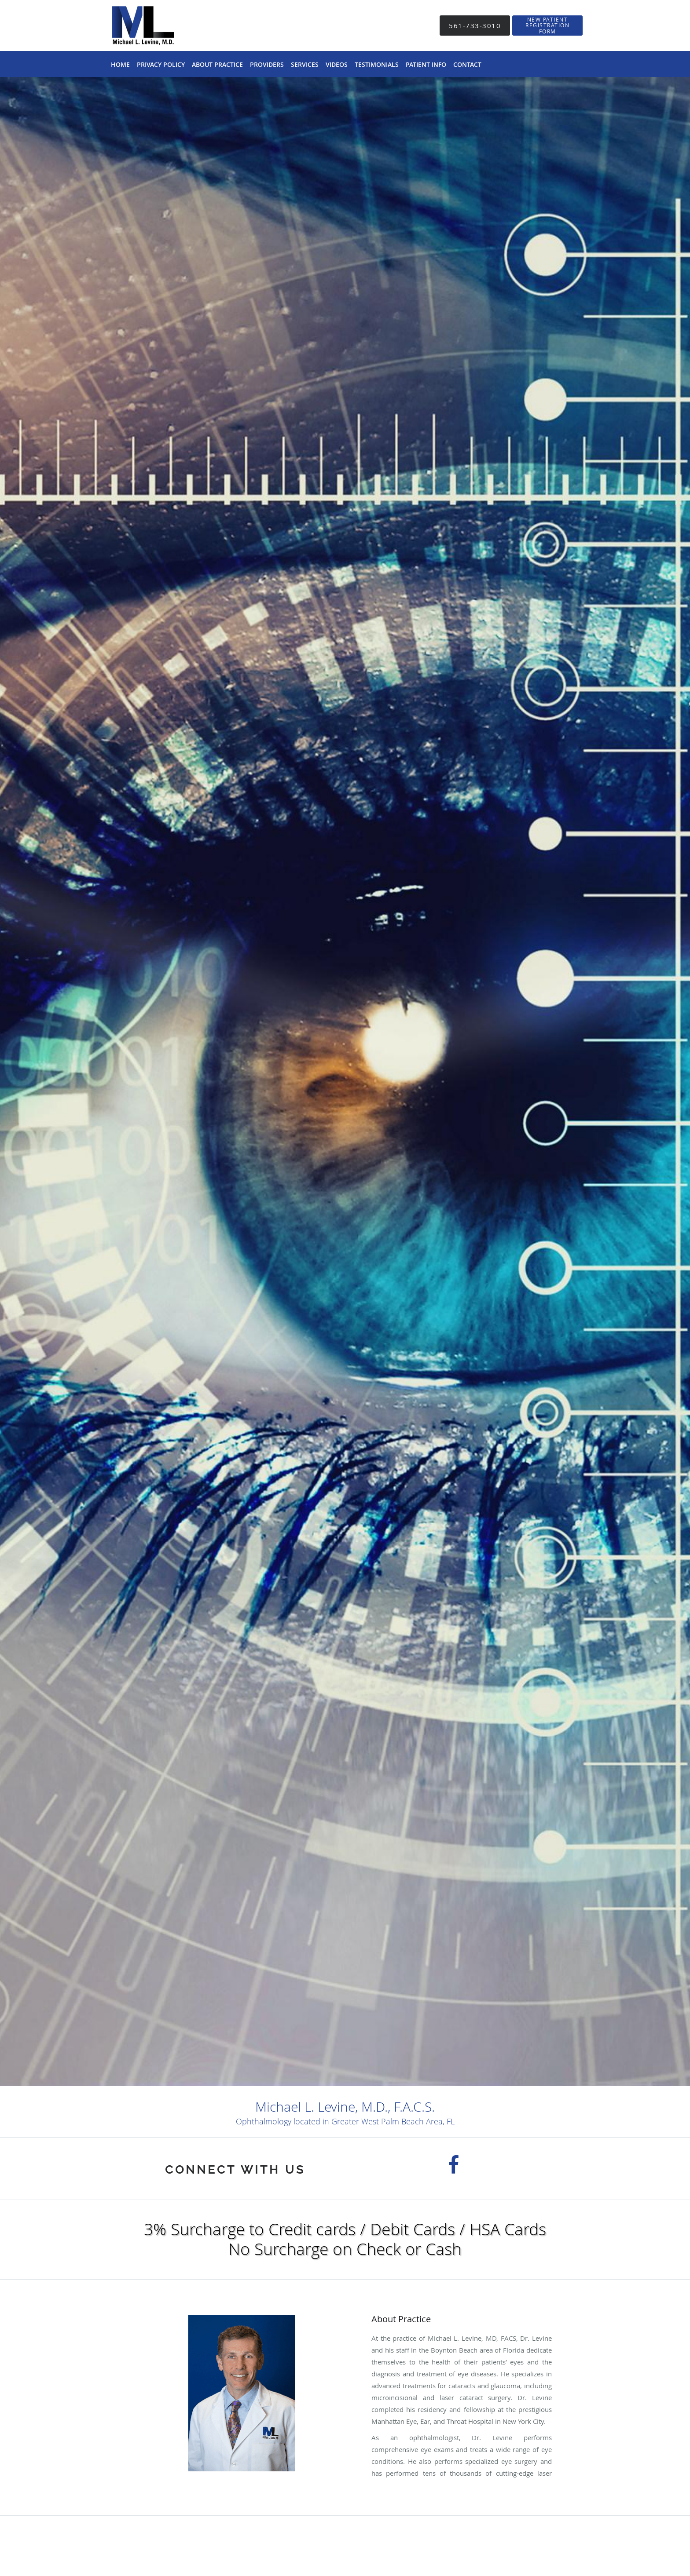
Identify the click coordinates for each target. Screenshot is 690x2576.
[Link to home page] (140, 25)
